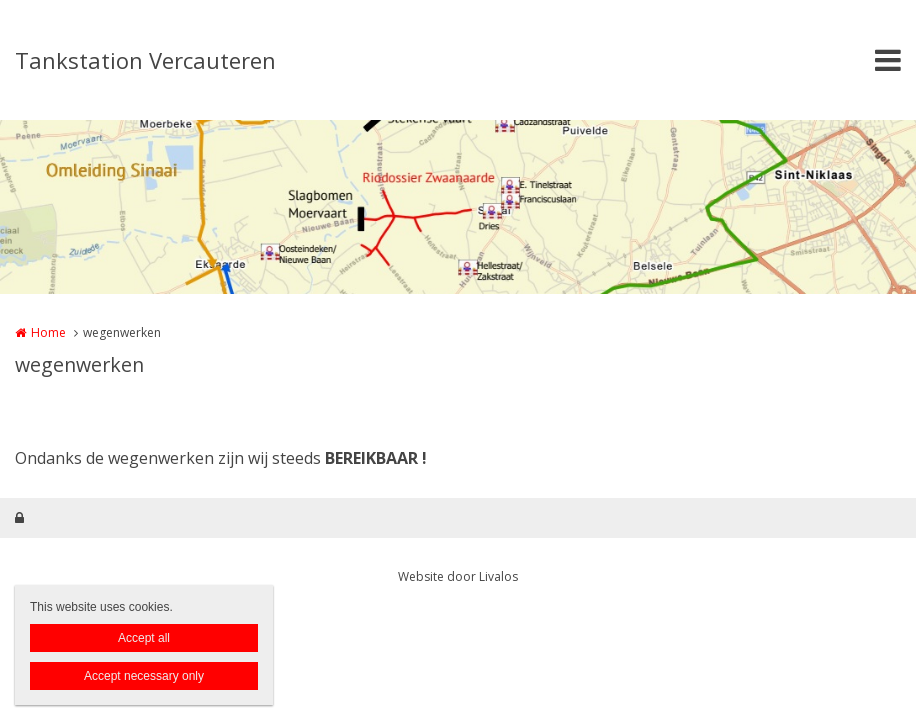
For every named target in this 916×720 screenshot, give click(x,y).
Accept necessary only (144, 676)
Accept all (144, 638)
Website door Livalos (458, 576)
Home (48, 332)
